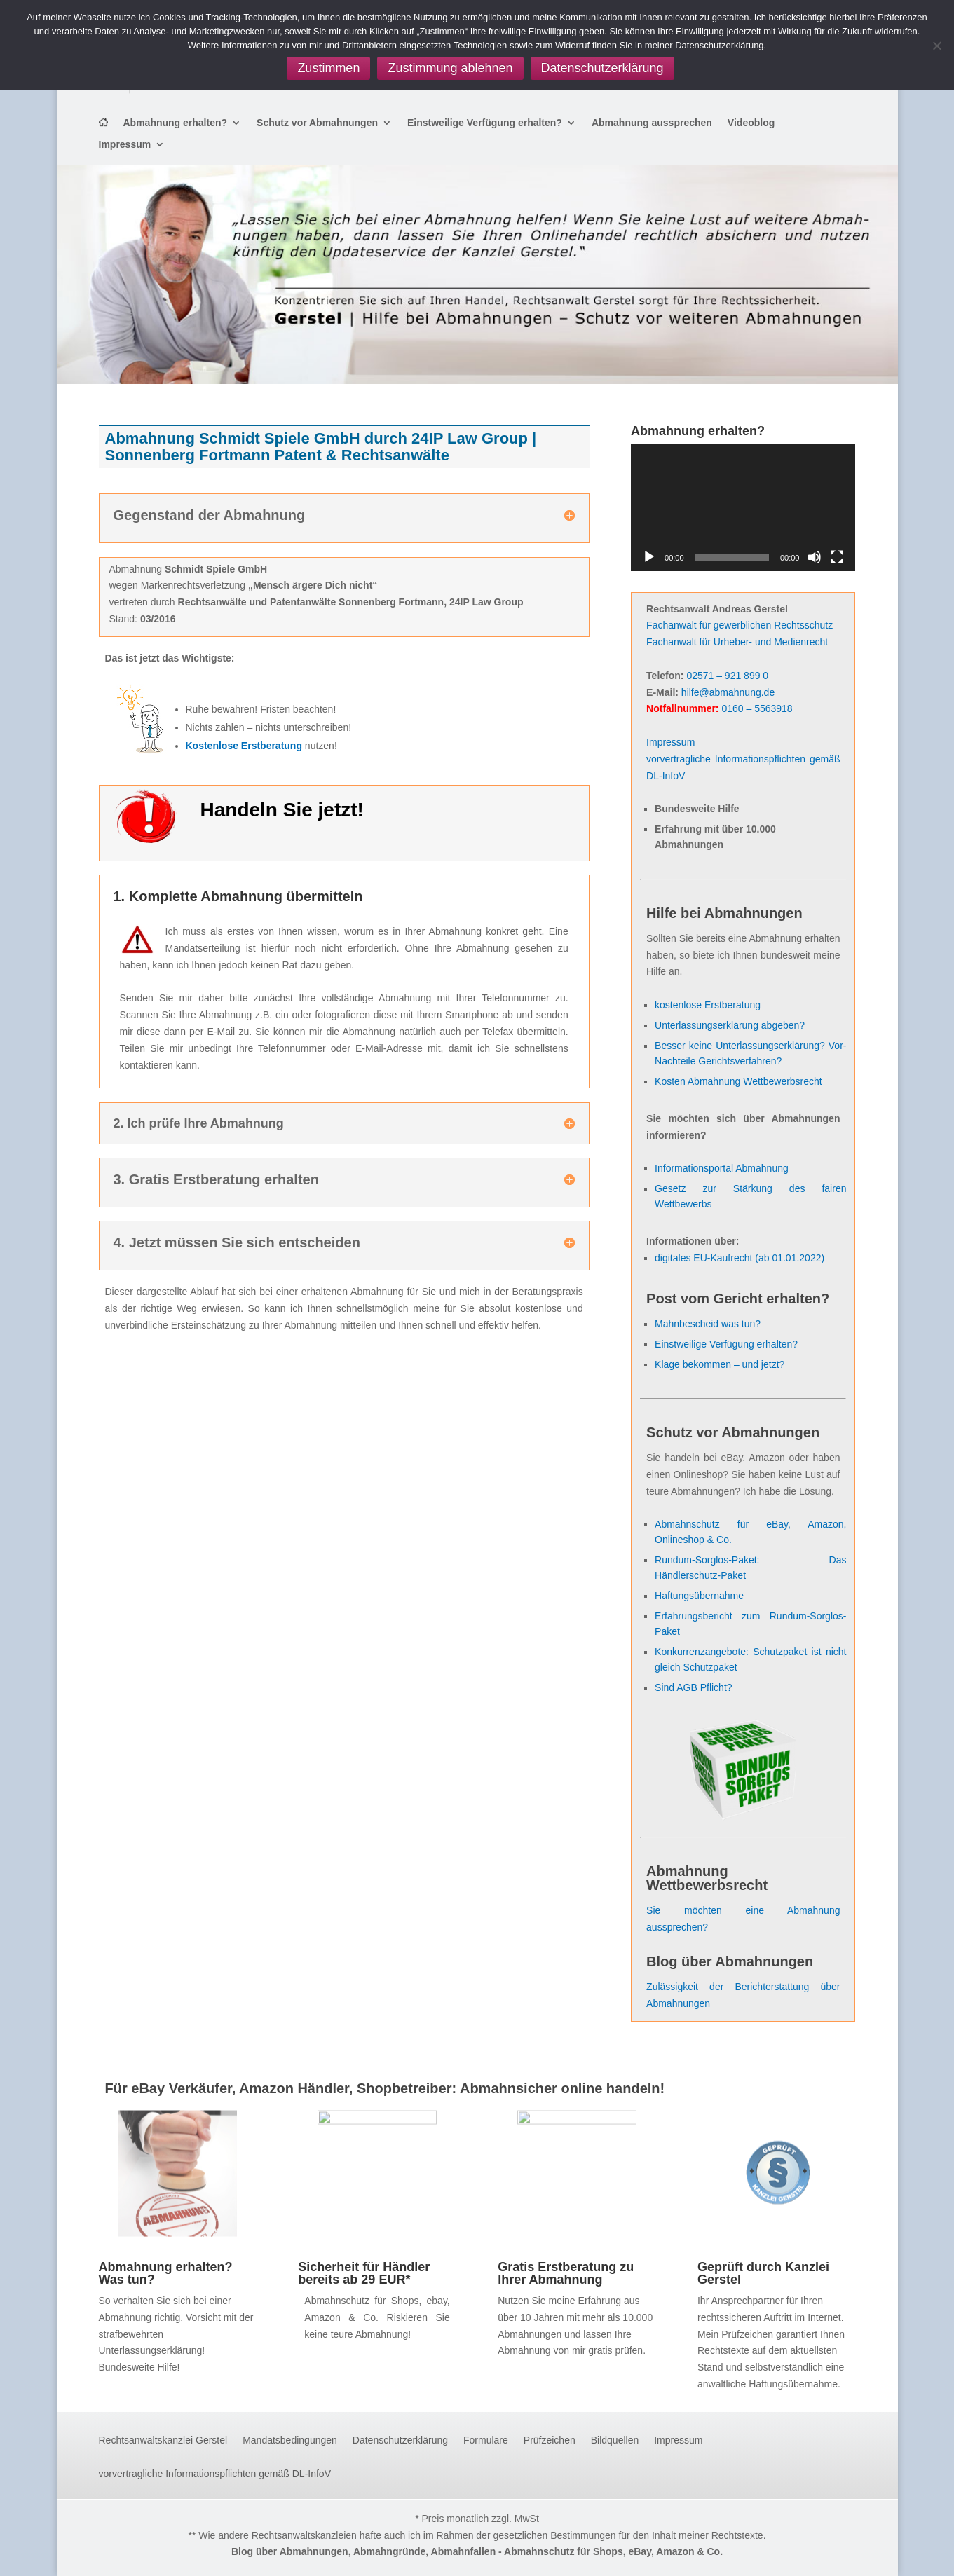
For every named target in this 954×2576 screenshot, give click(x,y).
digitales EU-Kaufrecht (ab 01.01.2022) (739, 1257)
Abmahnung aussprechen (652, 123)
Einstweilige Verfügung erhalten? (484, 123)
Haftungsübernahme (699, 1595)
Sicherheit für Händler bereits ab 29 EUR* (364, 2273)
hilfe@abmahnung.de (728, 692)
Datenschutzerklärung (400, 2440)
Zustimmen (328, 68)
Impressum (125, 144)
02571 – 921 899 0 (727, 675)
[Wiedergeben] (649, 557)
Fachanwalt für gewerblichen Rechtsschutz (739, 625)
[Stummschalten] (815, 557)
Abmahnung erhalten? (175, 123)
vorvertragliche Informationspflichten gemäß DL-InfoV (215, 2474)
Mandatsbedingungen (290, 2440)
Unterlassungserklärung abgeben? (730, 1025)
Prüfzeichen (549, 2440)
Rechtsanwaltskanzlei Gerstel (163, 2440)
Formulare (485, 2440)
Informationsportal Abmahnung (722, 1168)
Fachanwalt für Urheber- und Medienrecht (737, 642)
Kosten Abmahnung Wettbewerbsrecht (738, 1081)
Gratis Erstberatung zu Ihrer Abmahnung (566, 2273)
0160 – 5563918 (756, 708)
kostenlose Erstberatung (708, 1004)
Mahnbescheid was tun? (708, 1323)
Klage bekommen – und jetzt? (719, 1364)
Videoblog (751, 123)
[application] (743, 507)
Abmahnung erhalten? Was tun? (166, 2273)
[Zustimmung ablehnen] (936, 46)
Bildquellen (615, 2440)
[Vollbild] (837, 557)
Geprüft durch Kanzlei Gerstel (763, 2273)
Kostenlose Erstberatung (244, 745)
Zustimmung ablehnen (450, 68)
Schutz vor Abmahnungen (317, 123)
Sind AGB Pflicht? (693, 1687)
